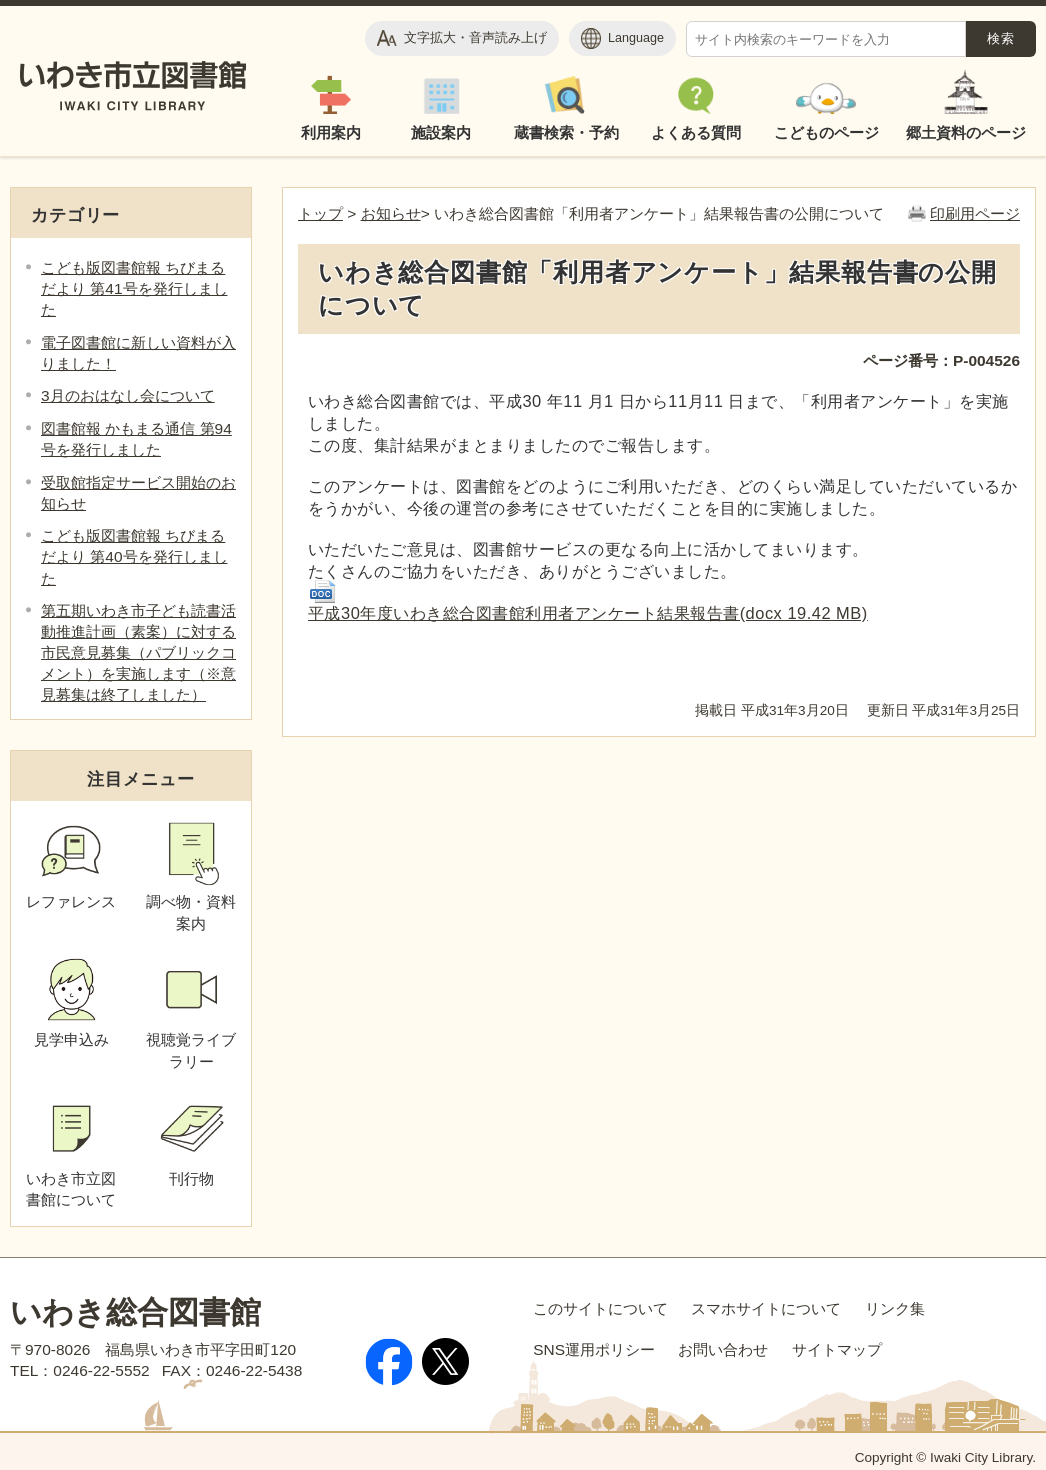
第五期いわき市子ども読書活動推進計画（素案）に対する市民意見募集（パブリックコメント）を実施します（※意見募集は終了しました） (138, 652)
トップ (320, 213)
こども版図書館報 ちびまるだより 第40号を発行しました (134, 556)
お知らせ (391, 213)
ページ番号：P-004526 (941, 360)
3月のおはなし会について (128, 395)
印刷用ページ (975, 213)
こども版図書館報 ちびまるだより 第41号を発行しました (134, 288)
